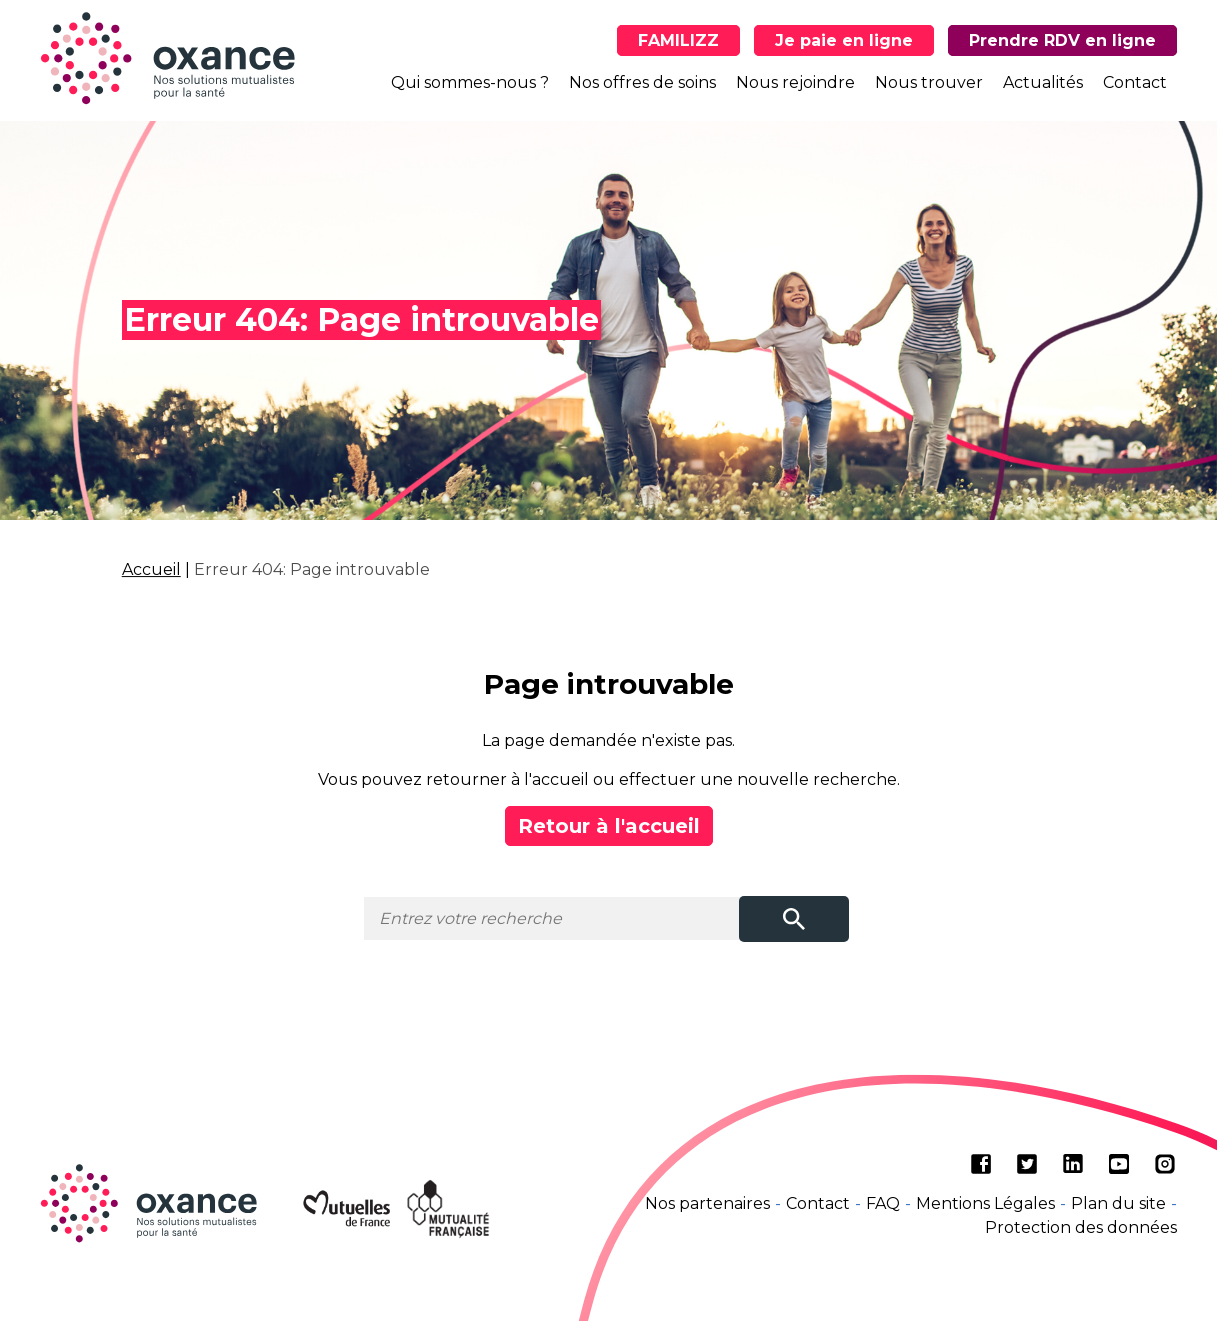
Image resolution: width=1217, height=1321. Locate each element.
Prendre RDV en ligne (1062, 40)
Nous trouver (929, 82)
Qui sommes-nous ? (470, 82)
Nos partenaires (707, 1203)
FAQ (883, 1203)
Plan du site (1118, 1203)
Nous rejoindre (795, 82)
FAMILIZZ (678, 40)
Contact (1135, 82)
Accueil (151, 569)
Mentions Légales (985, 1203)
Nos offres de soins (642, 82)
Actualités (1043, 82)
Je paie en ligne (844, 40)
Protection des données (1081, 1227)
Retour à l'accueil (609, 826)
